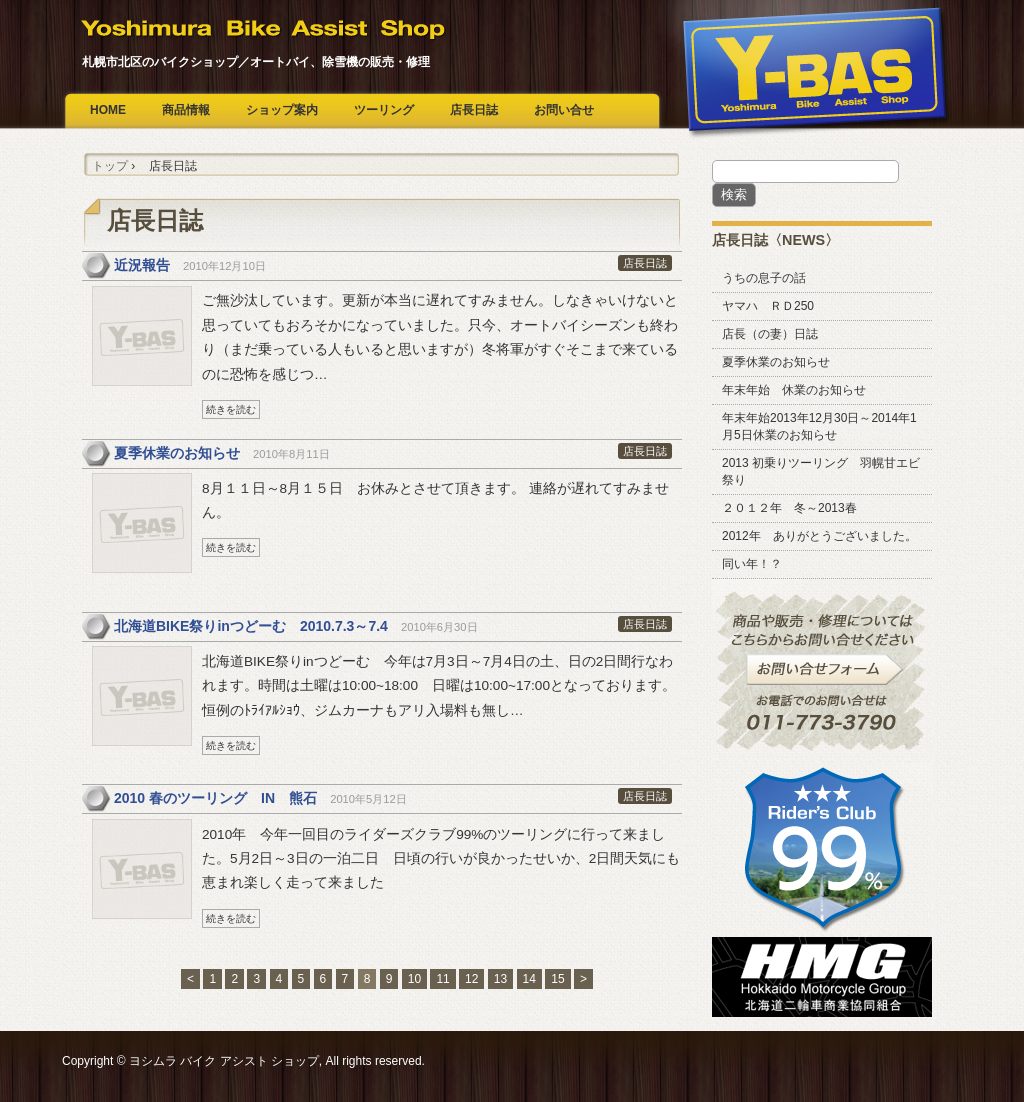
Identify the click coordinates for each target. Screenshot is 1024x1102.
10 (414, 979)
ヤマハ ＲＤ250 (768, 306)
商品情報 (186, 110)
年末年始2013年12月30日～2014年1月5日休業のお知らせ (819, 426)
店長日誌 (474, 110)
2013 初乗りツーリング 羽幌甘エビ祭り (821, 471)
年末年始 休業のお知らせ (794, 390)
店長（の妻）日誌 (770, 334)
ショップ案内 (282, 110)
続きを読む (231, 409)
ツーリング (384, 110)
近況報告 (142, 265)
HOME (108, 110)
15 (557, 979)
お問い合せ (564, 110)
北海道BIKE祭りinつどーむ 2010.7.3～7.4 (251, 626)
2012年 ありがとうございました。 (819, 536)
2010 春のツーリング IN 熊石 (215, 798)
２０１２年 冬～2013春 (789, 508)
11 (442, 979)
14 (529, 979)
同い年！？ (752, 564)
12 (471, 979)
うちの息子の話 (764, 278)
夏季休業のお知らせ (177, 453)
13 (500, 979)
